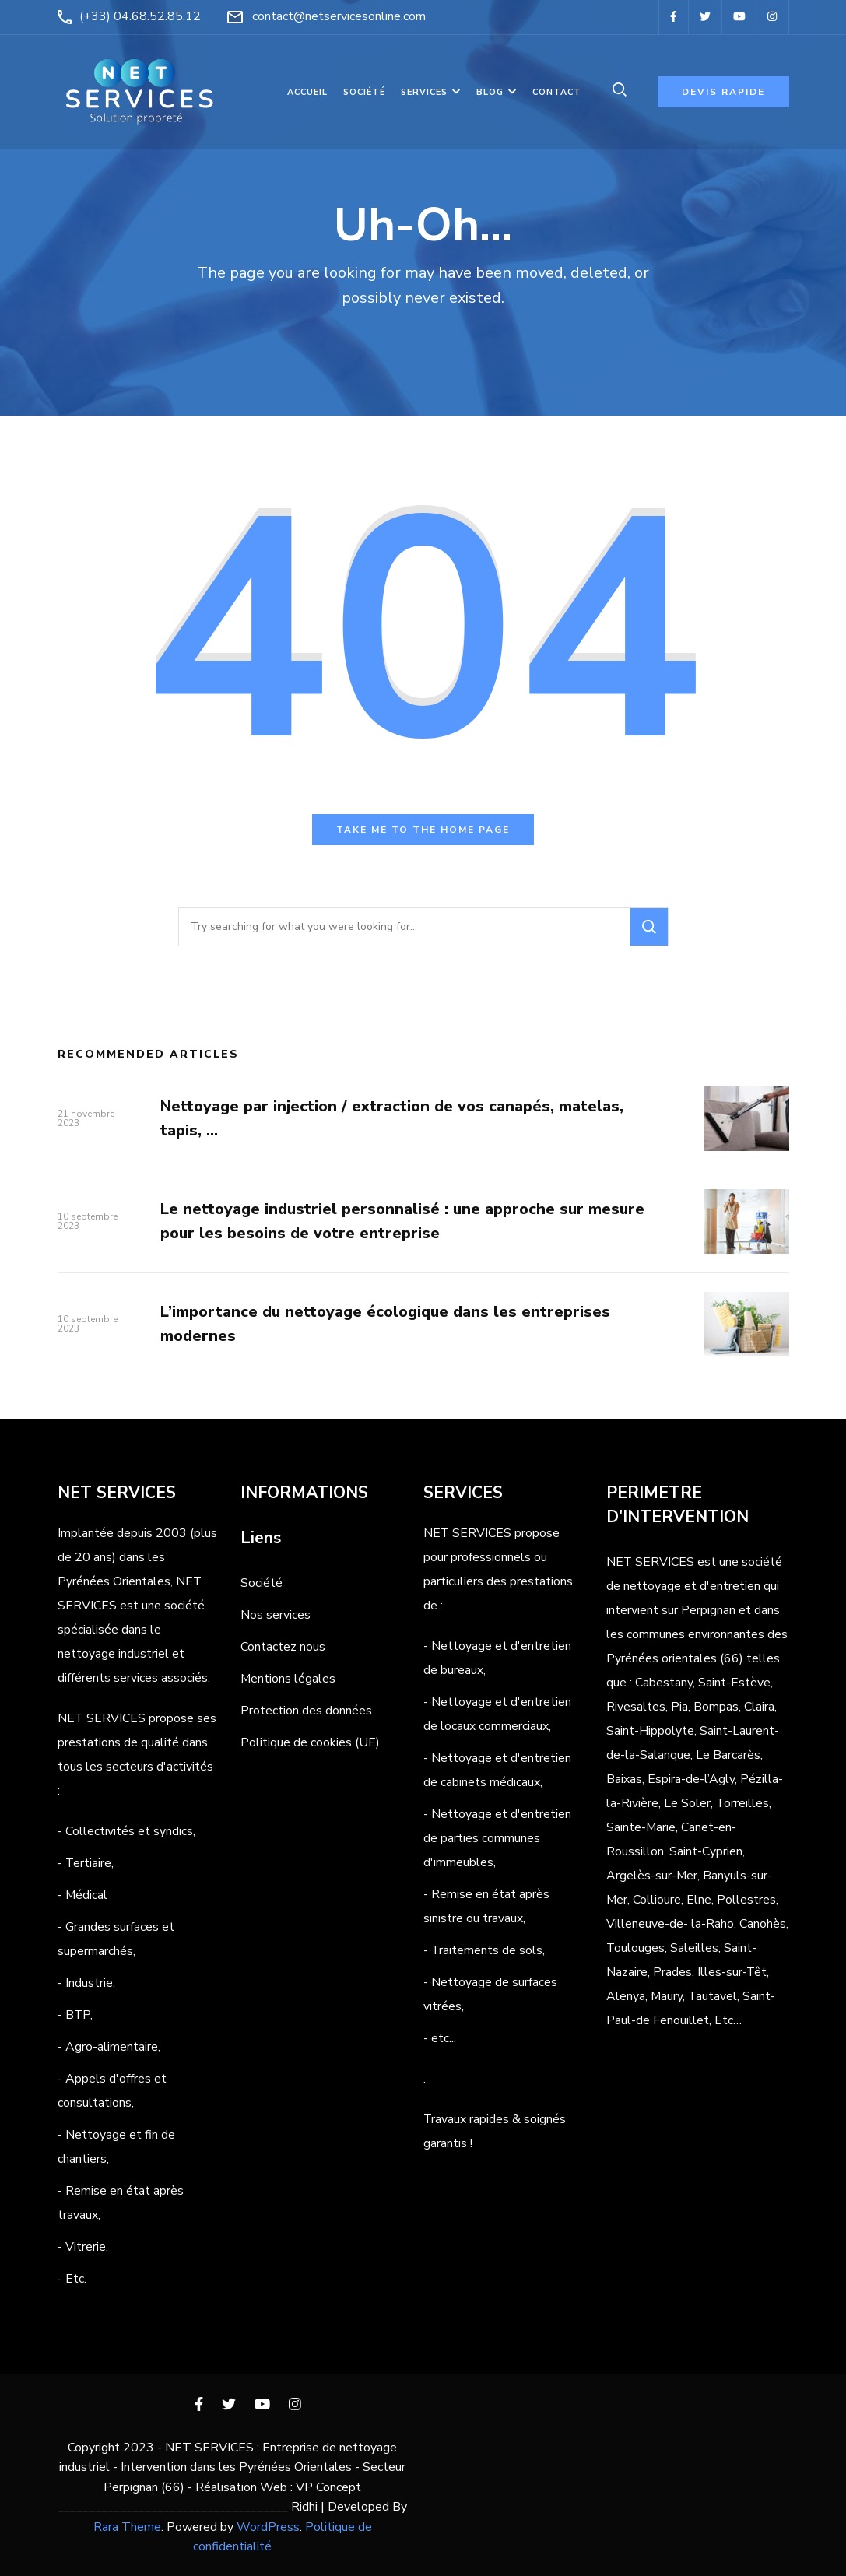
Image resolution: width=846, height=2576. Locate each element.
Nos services (275, 1614)
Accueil (307, 92)
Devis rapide (723, 92)
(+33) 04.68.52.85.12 (140, 16)
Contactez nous (282, 1646)
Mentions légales (287, 1678)
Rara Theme (127, 2527)
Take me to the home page (423, 829)
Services (424, 92)
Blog (490, 92)
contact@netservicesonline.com (339, 16)
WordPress (268, 2527)
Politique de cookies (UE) (310, 1742)
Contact (556, 92)
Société (364, 92)
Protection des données (306, 1710)
